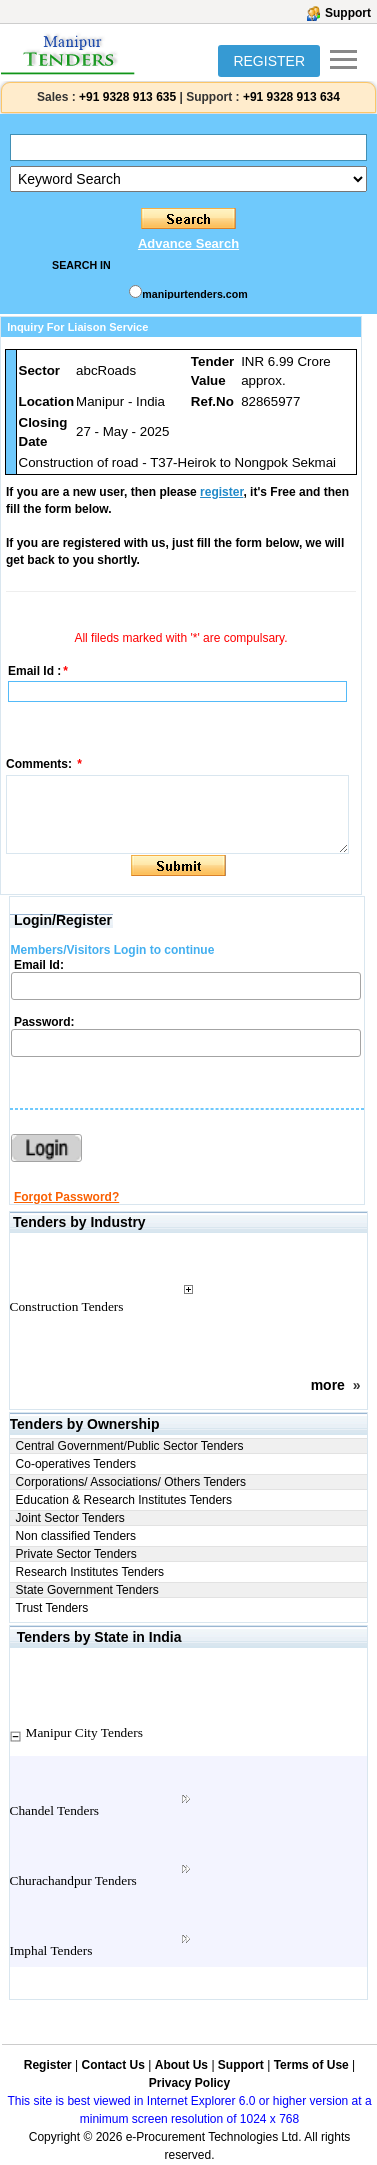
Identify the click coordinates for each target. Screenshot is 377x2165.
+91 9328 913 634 (291, 97)
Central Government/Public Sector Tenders (130, 1446)
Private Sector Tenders (76, 1554)
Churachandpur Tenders (73, 1880)
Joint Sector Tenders (70, 1518)
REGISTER (269, 61)
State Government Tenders (87, 1590)
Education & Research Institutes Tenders (124, 1500)
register (221, 492)
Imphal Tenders (51, 1950)
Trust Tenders (52, 1608)
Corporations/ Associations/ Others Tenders (131, 1482)
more (328, 1385)
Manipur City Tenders (84, 1732)
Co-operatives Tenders (76, 1464)
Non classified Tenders (76, 1536)
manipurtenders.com (194, 294)
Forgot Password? (66, 1197)
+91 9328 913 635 (126, 97)
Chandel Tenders (55, 1810)
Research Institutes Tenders (90, 1572)
